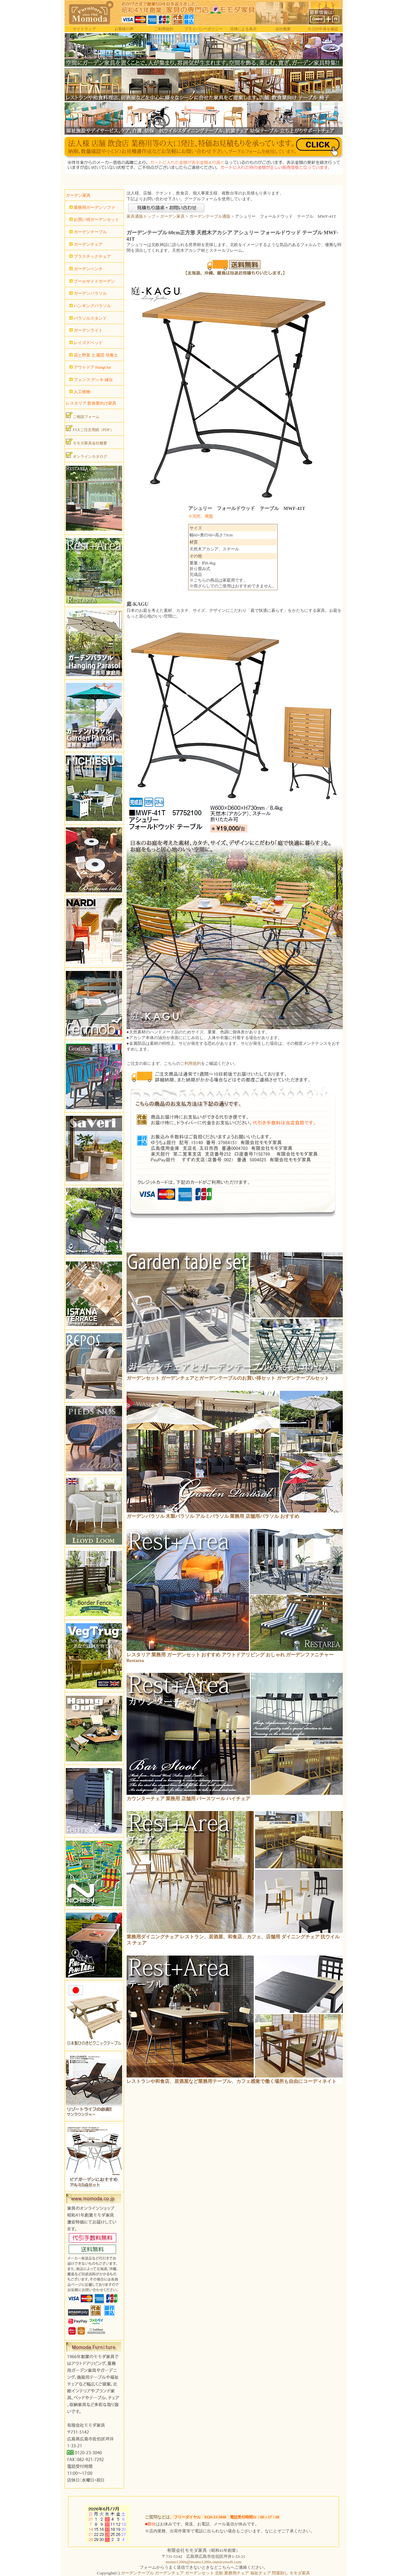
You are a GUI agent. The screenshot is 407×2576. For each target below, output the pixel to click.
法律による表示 (243, 29)
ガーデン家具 (172, 216)
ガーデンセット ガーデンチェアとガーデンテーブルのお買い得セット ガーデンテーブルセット (228, 1378)
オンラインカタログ (86, 455)
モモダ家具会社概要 (86, 441)
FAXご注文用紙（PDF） (90, 428)
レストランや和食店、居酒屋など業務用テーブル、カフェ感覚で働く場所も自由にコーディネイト (231, 2081)
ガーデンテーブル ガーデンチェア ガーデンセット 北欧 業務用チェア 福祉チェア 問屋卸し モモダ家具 (215, 2573)
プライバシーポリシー (203, 29)
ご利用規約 (163, 29)
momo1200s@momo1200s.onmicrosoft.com (203, 2561)
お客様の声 (124, 29)
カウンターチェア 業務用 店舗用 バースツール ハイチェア (189, 1798)
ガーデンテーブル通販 (210, 216)
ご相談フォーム (83, 415)
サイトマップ (84, 29)
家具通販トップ (141, 216)
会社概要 (283, 29)
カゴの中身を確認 (322, 29)
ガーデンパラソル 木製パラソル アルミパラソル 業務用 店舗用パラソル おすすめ (213, 1516)
